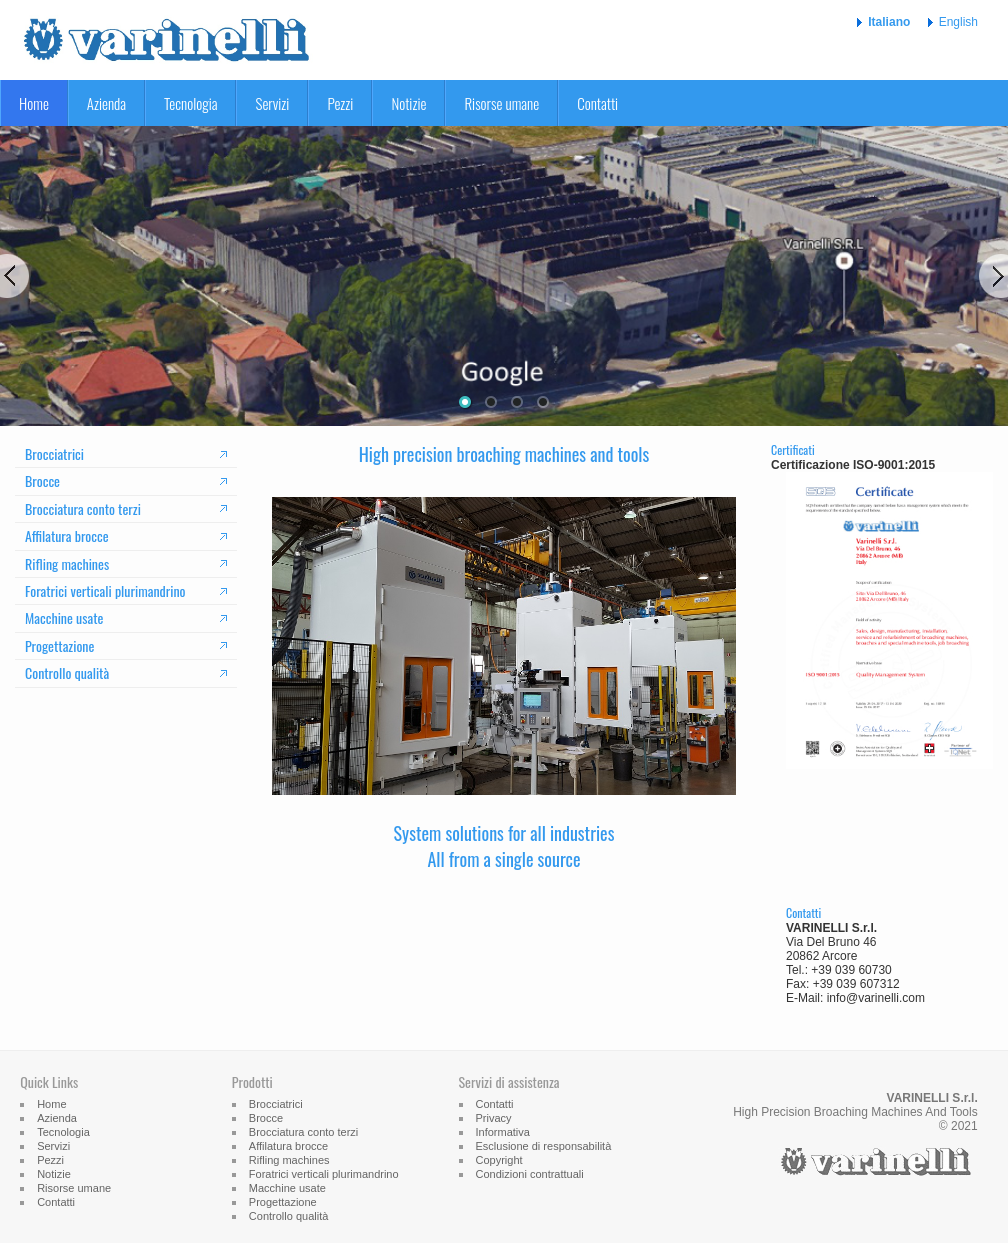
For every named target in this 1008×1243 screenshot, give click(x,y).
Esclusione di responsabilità (544, 1146)
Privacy (494, 1118)
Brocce (42, 480)
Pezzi (340, 103)
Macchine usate (64, 617)
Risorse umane (501, 103)
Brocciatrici (54, 453)
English (958, 22)
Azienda (106, 103)
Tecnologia (190, 103)
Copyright (499, 1160)
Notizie (408, 103)
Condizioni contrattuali (530, 1174)
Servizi (272, 103)
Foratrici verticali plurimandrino (105, 590)
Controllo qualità (67, 672)
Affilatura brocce (67, 535)
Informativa (503, 1132)
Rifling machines (67, 563)
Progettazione (59, 645)
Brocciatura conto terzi (83, 508)
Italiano (889, 22)
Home (34, 103)
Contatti (597, 103)
